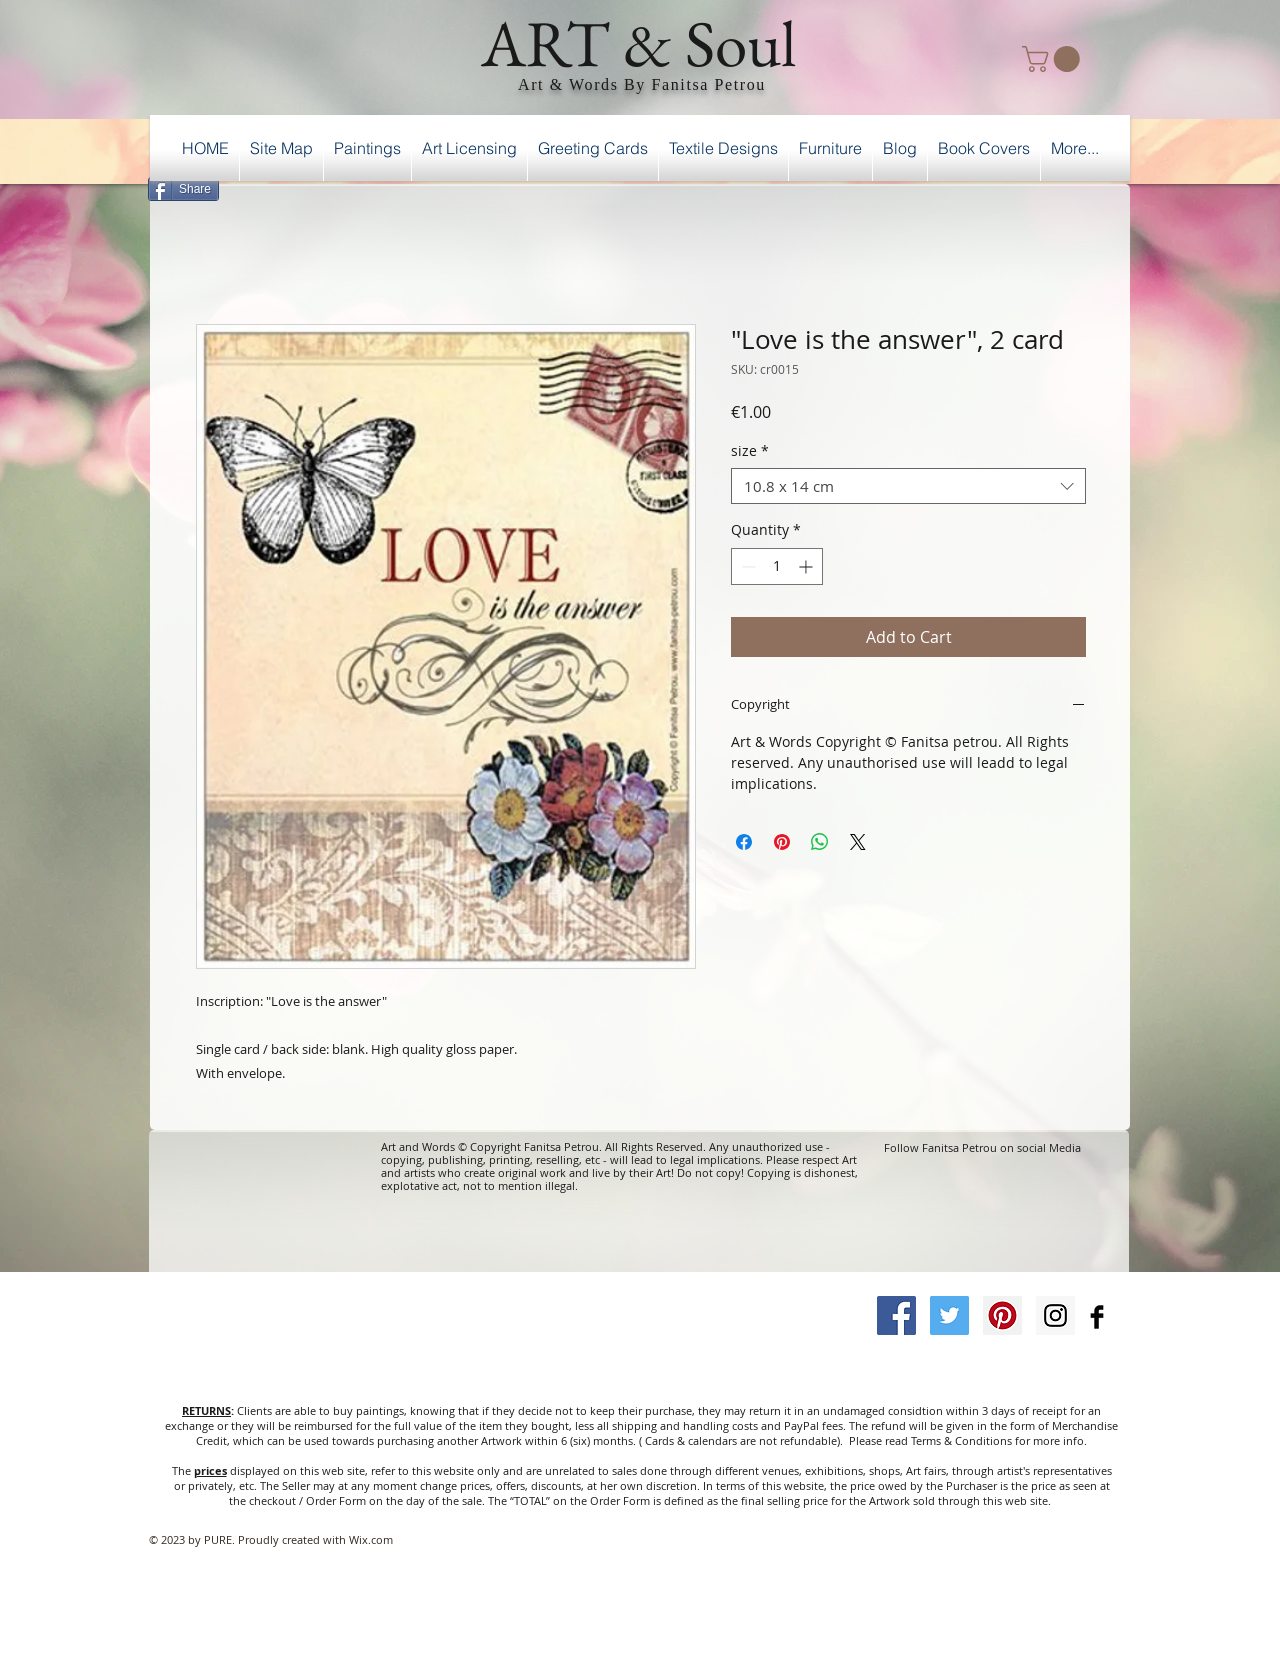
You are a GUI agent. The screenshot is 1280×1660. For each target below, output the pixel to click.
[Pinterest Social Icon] (1002, 1315)
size (750, 451)
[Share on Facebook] (744, 842)
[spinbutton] (777, 566)
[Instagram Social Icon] (1055, 1315)
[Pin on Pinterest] (782, 842)
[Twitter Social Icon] (949, 1315)
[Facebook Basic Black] (1097, 1317)
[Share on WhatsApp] (820, 842)
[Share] (183, 189)
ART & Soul (639, 43)
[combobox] (908, 486)
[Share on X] (858, 842)
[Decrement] (746, 566)
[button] (1054, 59)
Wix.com (371, 1539)
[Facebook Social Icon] (896, 1315)
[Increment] (807, 566)
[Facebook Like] (1078, 186)
